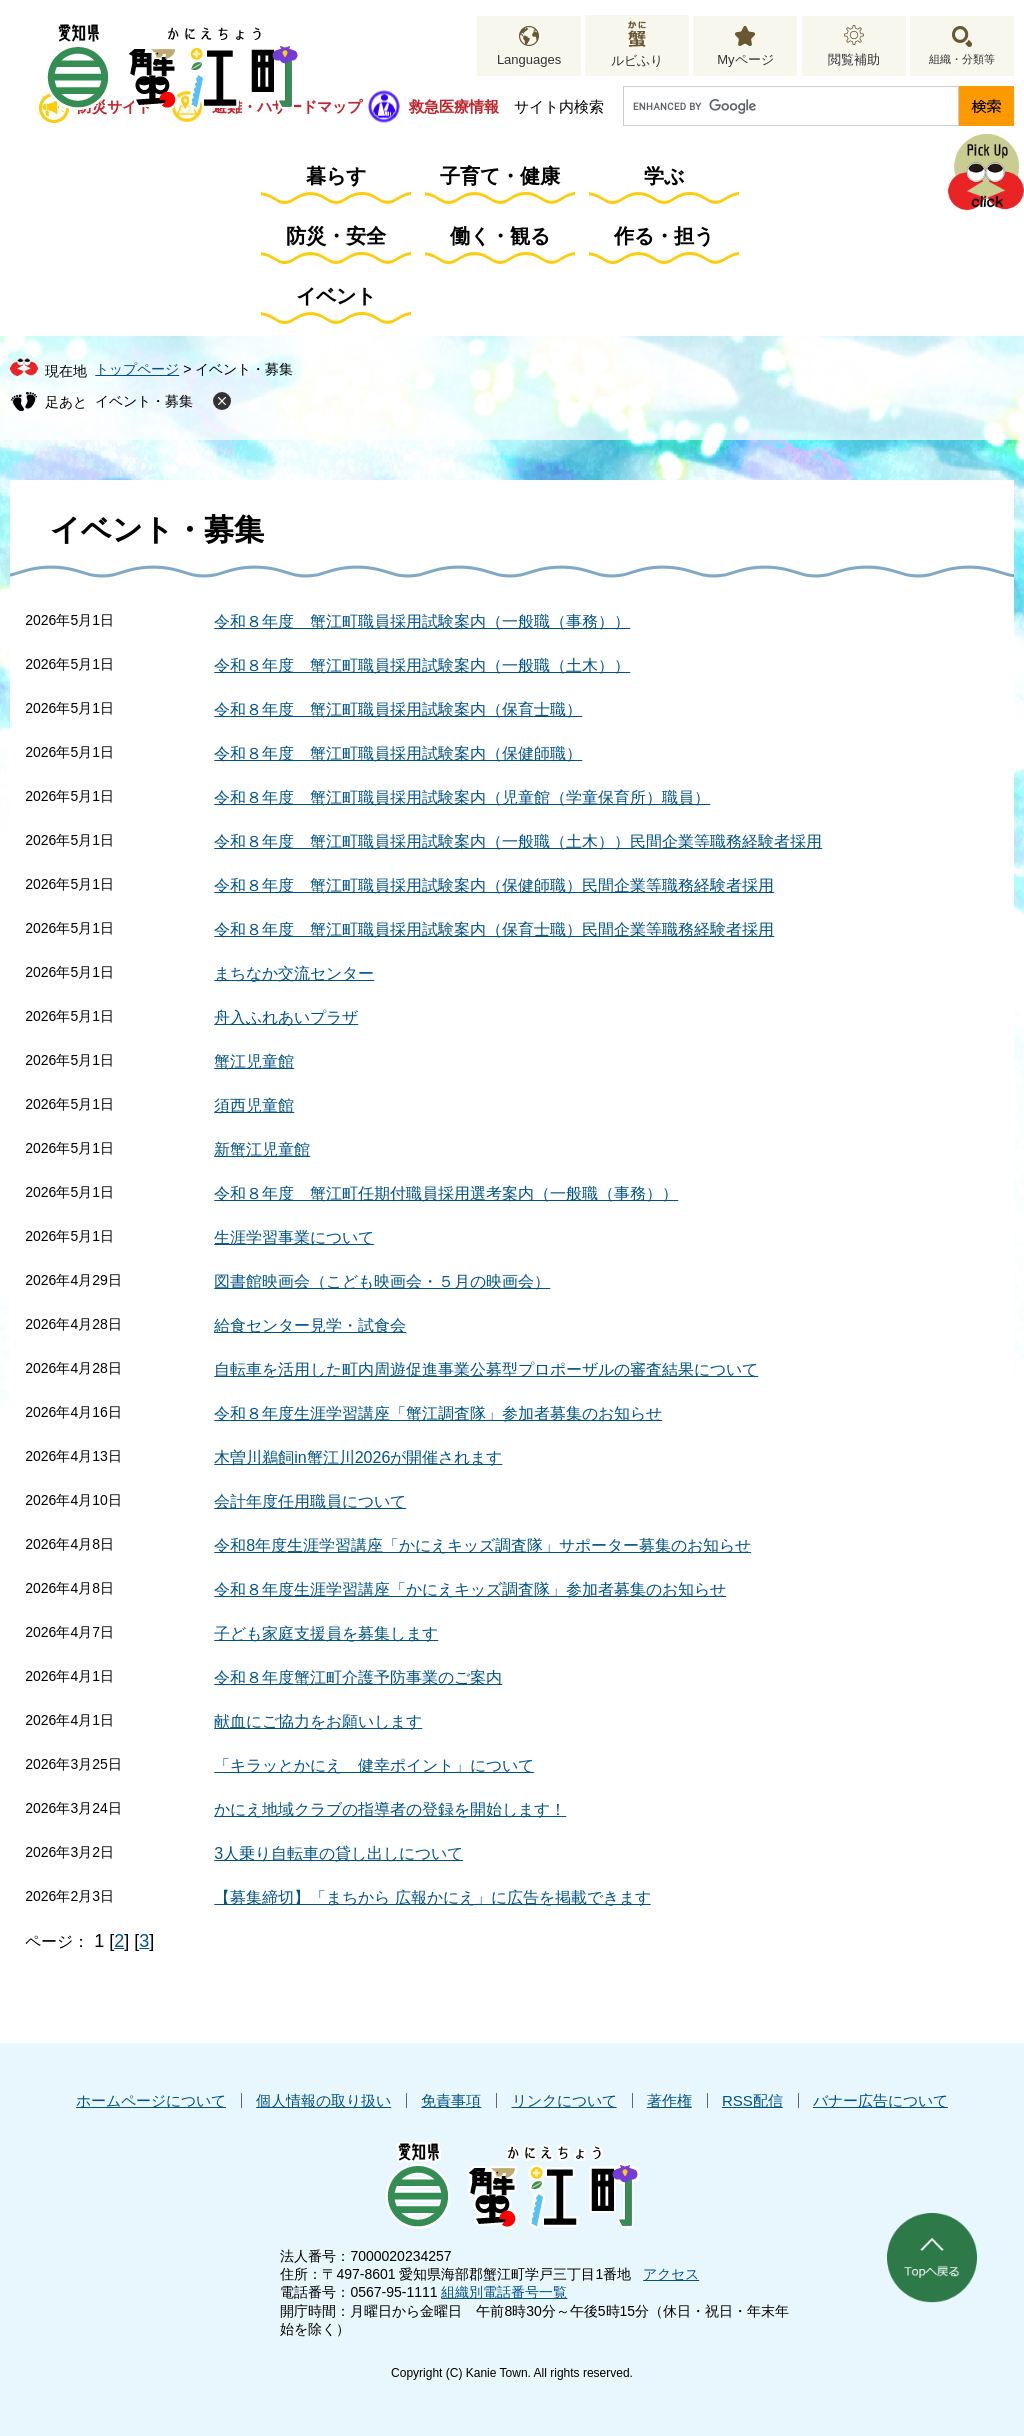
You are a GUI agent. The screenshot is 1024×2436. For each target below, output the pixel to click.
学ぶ (664, 176)
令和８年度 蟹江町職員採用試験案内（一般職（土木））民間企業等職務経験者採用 (518, 841)
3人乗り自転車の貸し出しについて (338, 1853)
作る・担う (664, 236)
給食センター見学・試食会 (310, 1325)
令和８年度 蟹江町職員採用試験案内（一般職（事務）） (422, 621)
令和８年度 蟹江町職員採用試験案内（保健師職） (398, 753)
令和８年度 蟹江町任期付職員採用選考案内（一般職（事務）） (446, 1193)
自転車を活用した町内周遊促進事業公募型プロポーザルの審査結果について (486, 1369)
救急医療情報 (454, 106)
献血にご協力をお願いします (318, 1721)
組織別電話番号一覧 (504, 2292)
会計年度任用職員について (310, 1501)
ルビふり (637, 60)
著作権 (669, 2100)
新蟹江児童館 (262, 1149)
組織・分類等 (962, 59)
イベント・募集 (144, 401)
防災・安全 (336, 236)
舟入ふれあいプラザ (286, 1017)
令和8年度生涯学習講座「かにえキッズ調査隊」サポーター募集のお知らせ (482, 1545)
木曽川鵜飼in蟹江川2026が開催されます (358, 1457)
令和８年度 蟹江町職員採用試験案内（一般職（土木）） (422, 665)
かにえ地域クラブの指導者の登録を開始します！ (390, 1809)
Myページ (745, 59)
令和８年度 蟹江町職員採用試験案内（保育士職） (398, 709)
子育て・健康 (500, 176)
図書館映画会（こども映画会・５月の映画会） (382, 1281)
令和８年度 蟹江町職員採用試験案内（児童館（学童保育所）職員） (462, 797)
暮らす (336, 176)
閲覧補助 (854, 59)
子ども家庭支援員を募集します (326, 1633)
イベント (336, 296)
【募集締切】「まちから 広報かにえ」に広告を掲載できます (432, 1897)
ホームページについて (151, 2100)
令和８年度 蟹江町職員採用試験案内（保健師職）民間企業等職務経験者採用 (494, 885)
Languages (529, 59)
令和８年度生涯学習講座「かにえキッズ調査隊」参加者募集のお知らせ (470, 1589)
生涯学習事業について (294, 1237)
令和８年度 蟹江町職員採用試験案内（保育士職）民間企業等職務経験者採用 (494, 929)
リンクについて (564, 2100)
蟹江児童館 (254, 1061)
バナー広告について (880, 2100)
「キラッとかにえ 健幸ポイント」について (374, 1765)
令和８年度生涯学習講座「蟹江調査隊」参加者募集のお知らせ (438, 1413)
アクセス (671, 2274)
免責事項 (451, 2100)
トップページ (137, 369)
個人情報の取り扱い (323, 2100)
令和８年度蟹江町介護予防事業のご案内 (358, 1677)
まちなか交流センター (294, 973)
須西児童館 (254, 1105)
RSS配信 (752, 2100)
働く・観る (500, 236)
